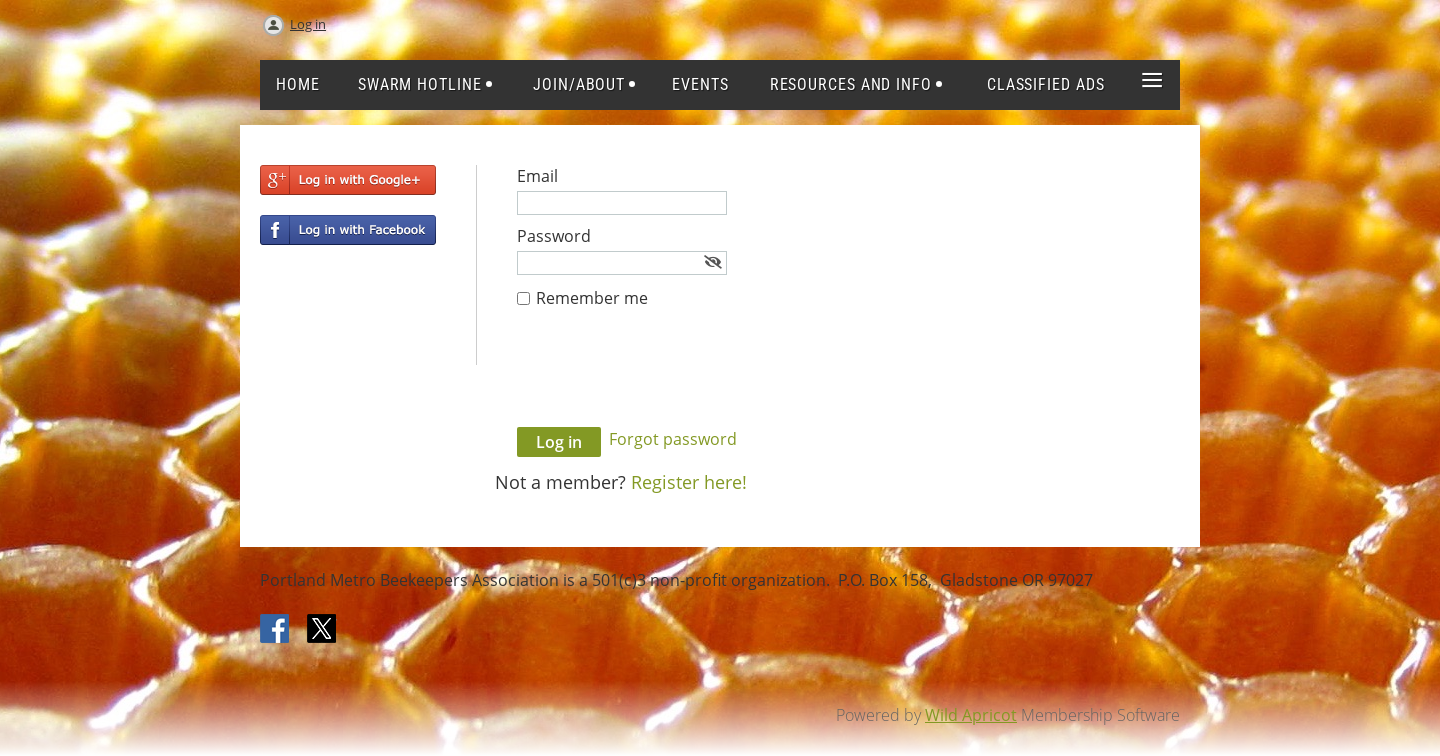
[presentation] (669, 378)
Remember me (592, 298)
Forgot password (673, 439)
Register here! (689, 482)
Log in (308, 24)
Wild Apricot (971, 715)
